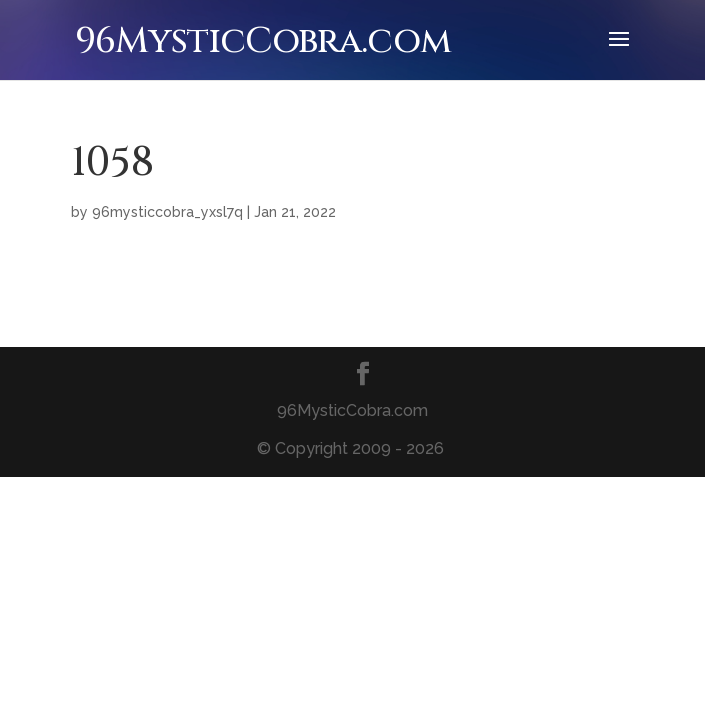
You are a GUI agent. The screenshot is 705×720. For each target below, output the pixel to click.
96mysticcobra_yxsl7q (167, 212)
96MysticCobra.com (263, 41)
